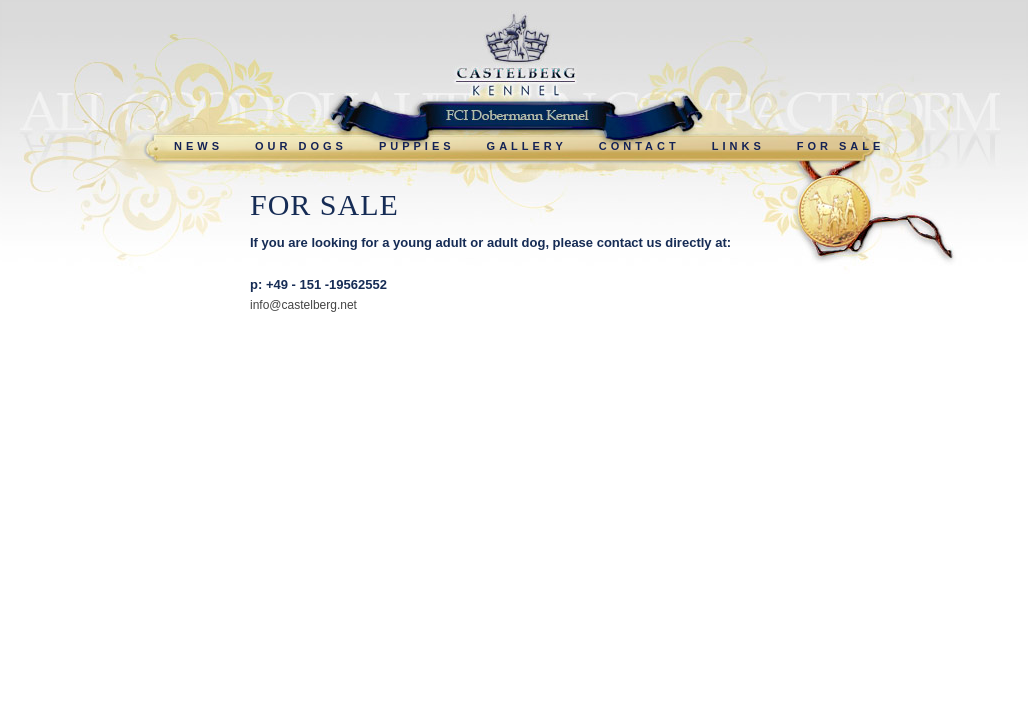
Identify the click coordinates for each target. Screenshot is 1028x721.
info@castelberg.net (303, 305)
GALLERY (527, 146)
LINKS (738, 146)
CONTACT (639, 146)
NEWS (198, 146)
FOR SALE (841, 146)
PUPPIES (417, 146)
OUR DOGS (301, 146)
